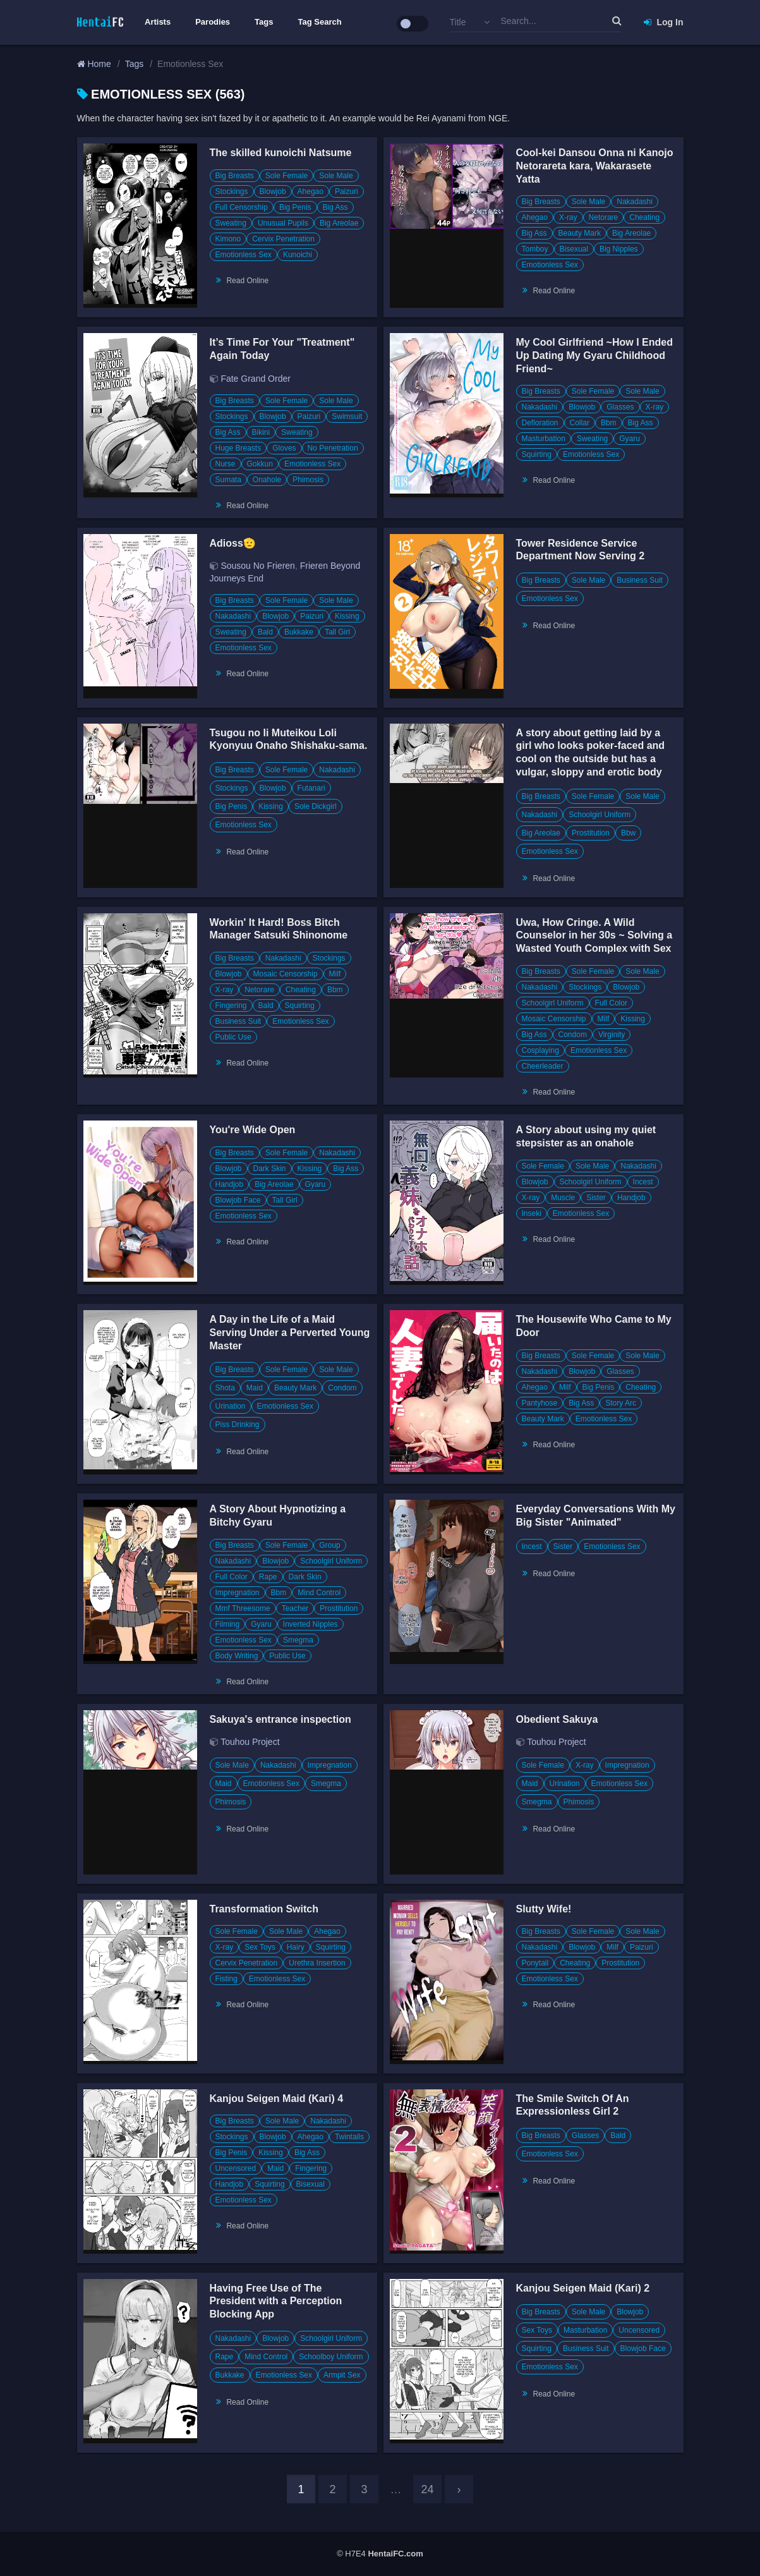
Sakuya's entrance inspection (280, 1719)
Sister (596, 1197)
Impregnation (237, 1592)
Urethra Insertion (317, 1963)
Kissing (347, 616)
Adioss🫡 (233, 543)
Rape (268, 1576)
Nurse (225, 463)
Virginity (611, 1034)
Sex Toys (259, 1947)
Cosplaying (540, 1050)
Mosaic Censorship (285, 973)
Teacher (295, 1608)
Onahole (267, 479)
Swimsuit (347, 416)
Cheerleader (543, 1066)
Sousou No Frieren (257, 566)
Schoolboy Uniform (331, 2356)
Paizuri (346, 191)
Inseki (531, 1213)
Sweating (230, 223)
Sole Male (336, 175)
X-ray (568, 217)
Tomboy (535, 249)
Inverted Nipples (310, 1624)
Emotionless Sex (243, 254)
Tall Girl (337, 632)
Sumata (228, 479)
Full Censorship (241, 207)
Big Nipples (619, 249)
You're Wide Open (253, 1129)
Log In (664, 22)
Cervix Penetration (283, 238)
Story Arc (620, 1403)
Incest (643, 1181)
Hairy (296, 1947)
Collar (579, 422)
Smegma (298, 1640)
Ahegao (310, 191)
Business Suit (640, 580)
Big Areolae (339, 223)
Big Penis (295, 207)
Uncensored (235, 2168)
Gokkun (260, 463)
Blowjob (273, 191)
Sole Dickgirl (315, 806)
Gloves (284, 448)
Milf (335, 973)
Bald (265, 632)
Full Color (611, 1003)
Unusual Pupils (283, 223)
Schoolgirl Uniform (599, 814)
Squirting (537, 454)
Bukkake (298, 632)
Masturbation (543, 438)
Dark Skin (269, 1168)
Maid (254, 1387)
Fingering (231, 1005)
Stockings (231, 191)
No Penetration (333, 448)
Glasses (620, 407)
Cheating (644, 217)
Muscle (563, 1197)
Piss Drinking (237, 1424)
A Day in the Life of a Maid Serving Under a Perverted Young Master (290, 1332)
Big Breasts (234, 175)
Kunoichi (297, 254)
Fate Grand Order (255, 379)
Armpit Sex (342, 2375)
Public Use (233, 1037)
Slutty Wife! (544, 1909)
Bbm (609, 422)
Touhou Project (249, 1742)
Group (329, 1545)
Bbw (628, 833)
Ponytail (535, 1963)
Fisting (226, 1978)
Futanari (311, 788)
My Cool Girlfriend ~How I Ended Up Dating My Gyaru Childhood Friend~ (594, 355)
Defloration (540, 422)
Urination (230, 1406)
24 (427, 2489)
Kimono (228, 238)
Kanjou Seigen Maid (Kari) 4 (277, 2098)
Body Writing (236, 1655)
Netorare (603, 217)
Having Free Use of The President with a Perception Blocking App (276, 2301)
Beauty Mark (579, 233)
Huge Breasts (238, 448)
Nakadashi (635, 201)
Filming (227, 1624)
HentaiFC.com (395, 2553)
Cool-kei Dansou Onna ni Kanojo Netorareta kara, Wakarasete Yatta (594, 166)
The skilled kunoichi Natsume (281, 152)
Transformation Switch (264, 1909)
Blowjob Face (238, 1200)
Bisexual (574, 249)
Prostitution (591, 833)
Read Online (247, 280)
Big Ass (335, 207)
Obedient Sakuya (557, 1719)
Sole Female (286, 175)
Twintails (349, 2136)
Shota (225, 1387)
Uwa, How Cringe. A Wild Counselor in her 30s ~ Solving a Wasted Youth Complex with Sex (594, 935)
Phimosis (308, 479)
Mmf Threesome (242, 1608)
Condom (572, 1034)
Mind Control (319, 1592)
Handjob (229, 1184)
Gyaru (629, 438)
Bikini (261, 432)
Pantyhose (540, 1403)
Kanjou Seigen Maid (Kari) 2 (583, 2288)
